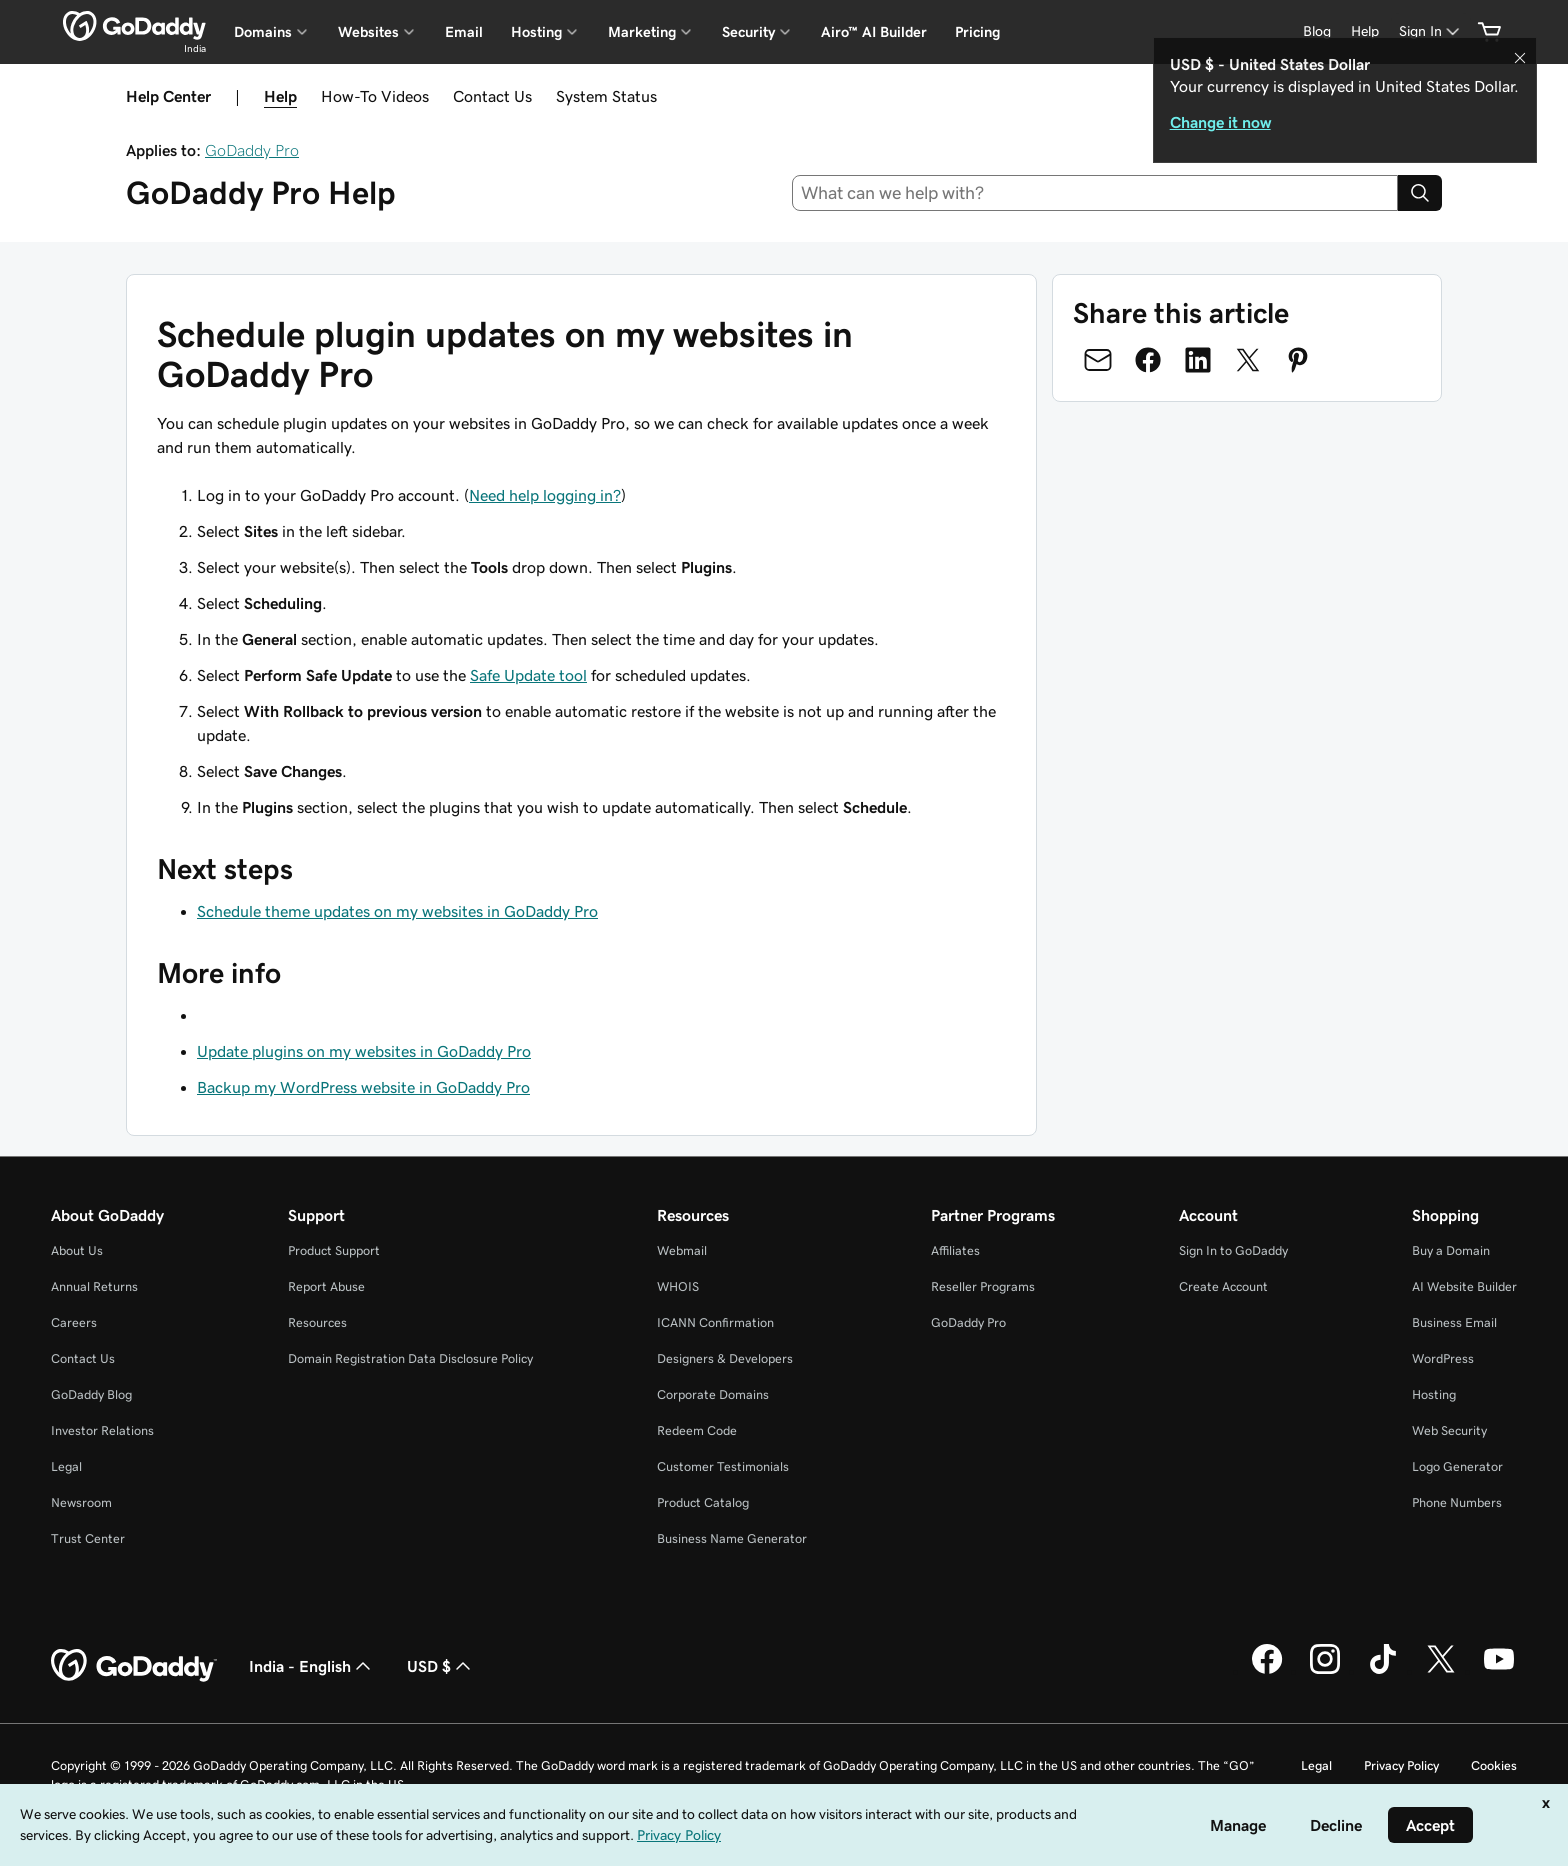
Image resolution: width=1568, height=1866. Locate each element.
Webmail (682, 1250)
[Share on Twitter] (1248, 360)
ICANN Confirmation (715, 1322)
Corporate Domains (713, 1394)
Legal (66, 1466)
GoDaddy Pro (252, 150)
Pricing (977, 32)
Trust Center (88, 1538)
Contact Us (492, 96)
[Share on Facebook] (1148, 360)
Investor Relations (102, 1430)
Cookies (1494, 1765)
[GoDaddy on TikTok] (1383, 1671)
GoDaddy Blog (91, 1394)
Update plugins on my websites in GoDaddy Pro (364, 1051)
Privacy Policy (1401, 1765)
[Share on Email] (1098, 360)
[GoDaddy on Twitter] (1441, 1671)
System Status (606, 96)
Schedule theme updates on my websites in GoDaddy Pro (397, 911)
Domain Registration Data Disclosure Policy (410, 1358)
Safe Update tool (528, 675)
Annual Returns (94, 1286)
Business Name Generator (732, 1538)
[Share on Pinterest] (1298, 360)
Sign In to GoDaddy (1233, 1250)
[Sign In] (1431, 31)
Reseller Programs (983, 1286)
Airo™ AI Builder (874, 32)
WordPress (1443, 1358)
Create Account (1223, 1286)
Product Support (334, 1250)
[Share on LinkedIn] (1198, 360)
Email (464, 32)
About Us (77, 1250)
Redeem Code (697, 1430)
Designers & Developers (725, 1358)
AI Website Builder (1464, 1286)
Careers (74, 1322)
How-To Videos (375, 96)
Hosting (1434, 1394)
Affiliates (955, 1250)
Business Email (1454, 1322)
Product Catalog (703, 1502)
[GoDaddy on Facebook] (1267, 1671)
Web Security (1449, 1430)
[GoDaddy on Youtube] (1499, 1671)
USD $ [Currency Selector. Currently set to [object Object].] (441, 1666)
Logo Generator (1457, 1466)
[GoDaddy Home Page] (134, 1666)
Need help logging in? (545, 495)
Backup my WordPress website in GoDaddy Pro (363, 1087)
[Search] (1420, 193)
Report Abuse (326, 1286)
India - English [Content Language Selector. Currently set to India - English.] (312, 1666)
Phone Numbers (1457, 1502)
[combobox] (1095, 193)
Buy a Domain (1451, 1250)
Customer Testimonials (723, 1466)
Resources (317, 1322)
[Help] (1365, 31)
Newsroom (81, 1502)
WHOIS (678, 1286)
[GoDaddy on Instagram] (1325, 1671)
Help (280, 96)
